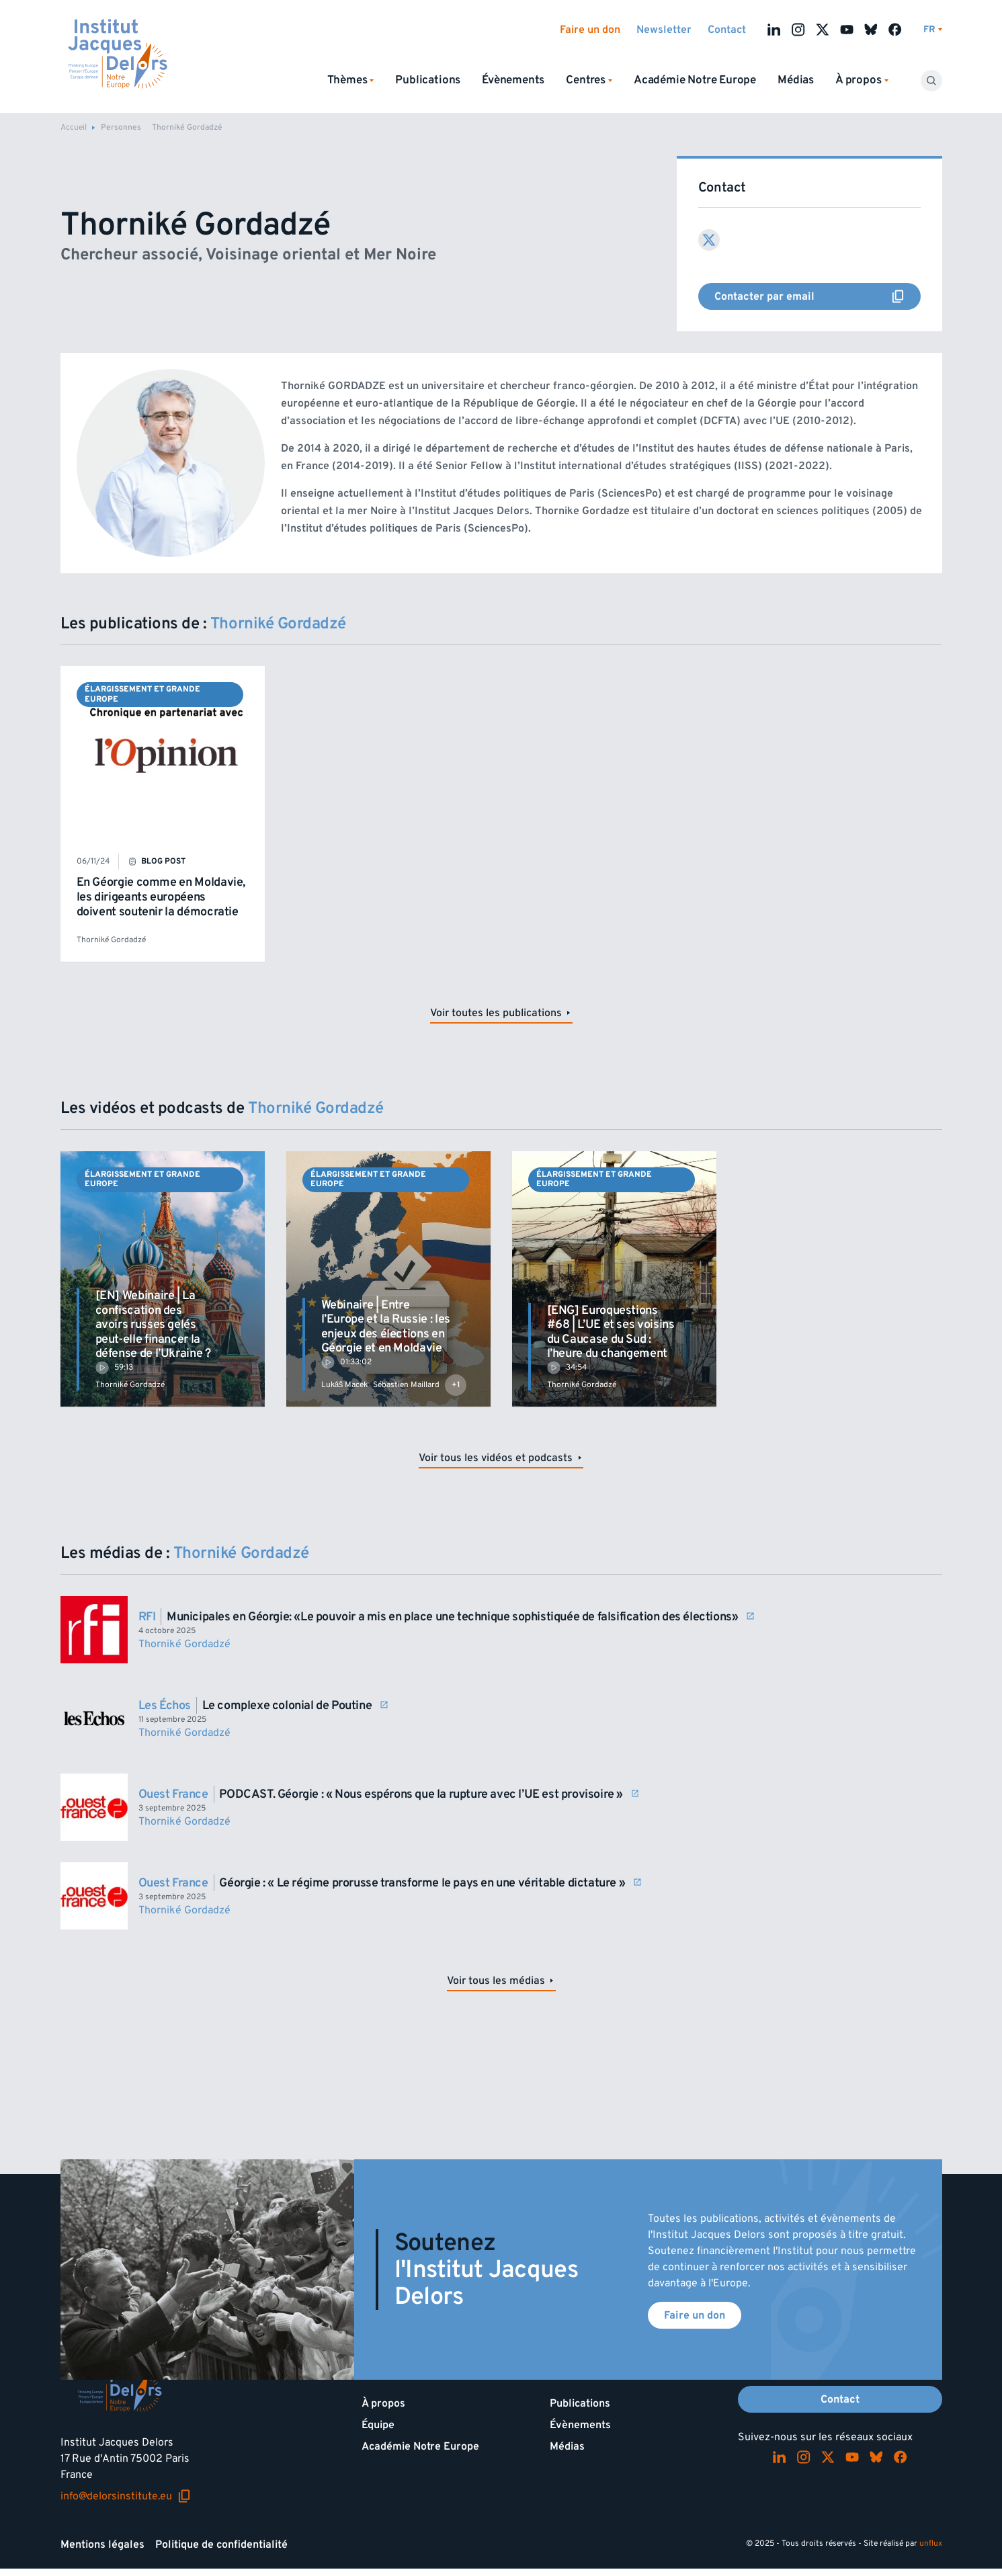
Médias (796, 80)
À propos (383, 2403)
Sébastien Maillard (406, 1384)
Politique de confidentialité (221, 2544)
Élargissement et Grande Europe (142, 693)
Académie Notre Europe (695, 80)
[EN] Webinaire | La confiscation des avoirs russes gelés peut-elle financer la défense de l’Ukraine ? (153, 1324)
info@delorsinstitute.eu (125, 2496)
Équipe (378, 2424)
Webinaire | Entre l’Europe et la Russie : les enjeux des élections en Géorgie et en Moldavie (385, 1326)
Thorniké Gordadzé (111, 940)
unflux (930, 2543)
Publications (427, 80)
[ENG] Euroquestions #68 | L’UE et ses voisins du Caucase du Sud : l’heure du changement (611, 1332)
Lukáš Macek (344, 1384)
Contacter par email (817, 296)
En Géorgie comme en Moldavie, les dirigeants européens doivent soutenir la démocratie (161, 896)
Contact (727, 29)
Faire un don (590, 29)
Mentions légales (102, 2544)
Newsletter (664, 29)
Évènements (513, 80)
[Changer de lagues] (933, 30)
